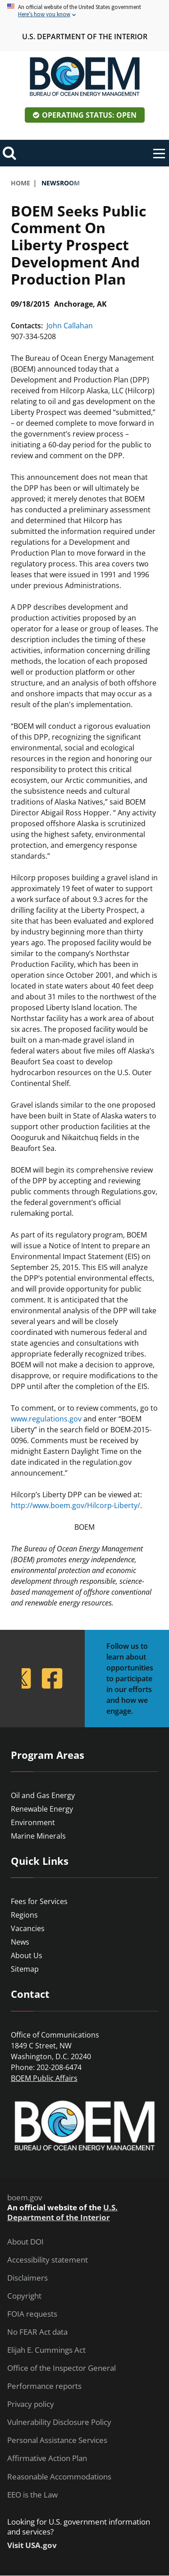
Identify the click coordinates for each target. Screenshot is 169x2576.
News (20, 1942)
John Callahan (69, 326)
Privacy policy (30, 2404)
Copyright (24, 2296)
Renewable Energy (42, 1809)
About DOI (25, 2242)
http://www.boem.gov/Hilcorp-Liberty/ (75, 1505)
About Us (26, 1955)
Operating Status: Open (89, 115)
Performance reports (44, 2386)
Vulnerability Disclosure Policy (59, 2422)
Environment (33, 1822)
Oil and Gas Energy (43, 1795)
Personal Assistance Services (57, 2440)
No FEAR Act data (37, 2332)
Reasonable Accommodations (59, 2477)
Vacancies (28, 1928)
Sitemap (25, 1969)
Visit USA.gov (32, 2545)
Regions (24, 1915)
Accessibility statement (47, 2260)
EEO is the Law (32, 2495)
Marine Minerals (38, 1836)
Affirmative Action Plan (47, 2458)
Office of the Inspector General (61, 2368)
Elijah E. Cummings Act (46, 2350)
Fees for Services (39, 1901)
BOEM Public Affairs (44, 2078)
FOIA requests (32, 2314)
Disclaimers (27, 2278)
